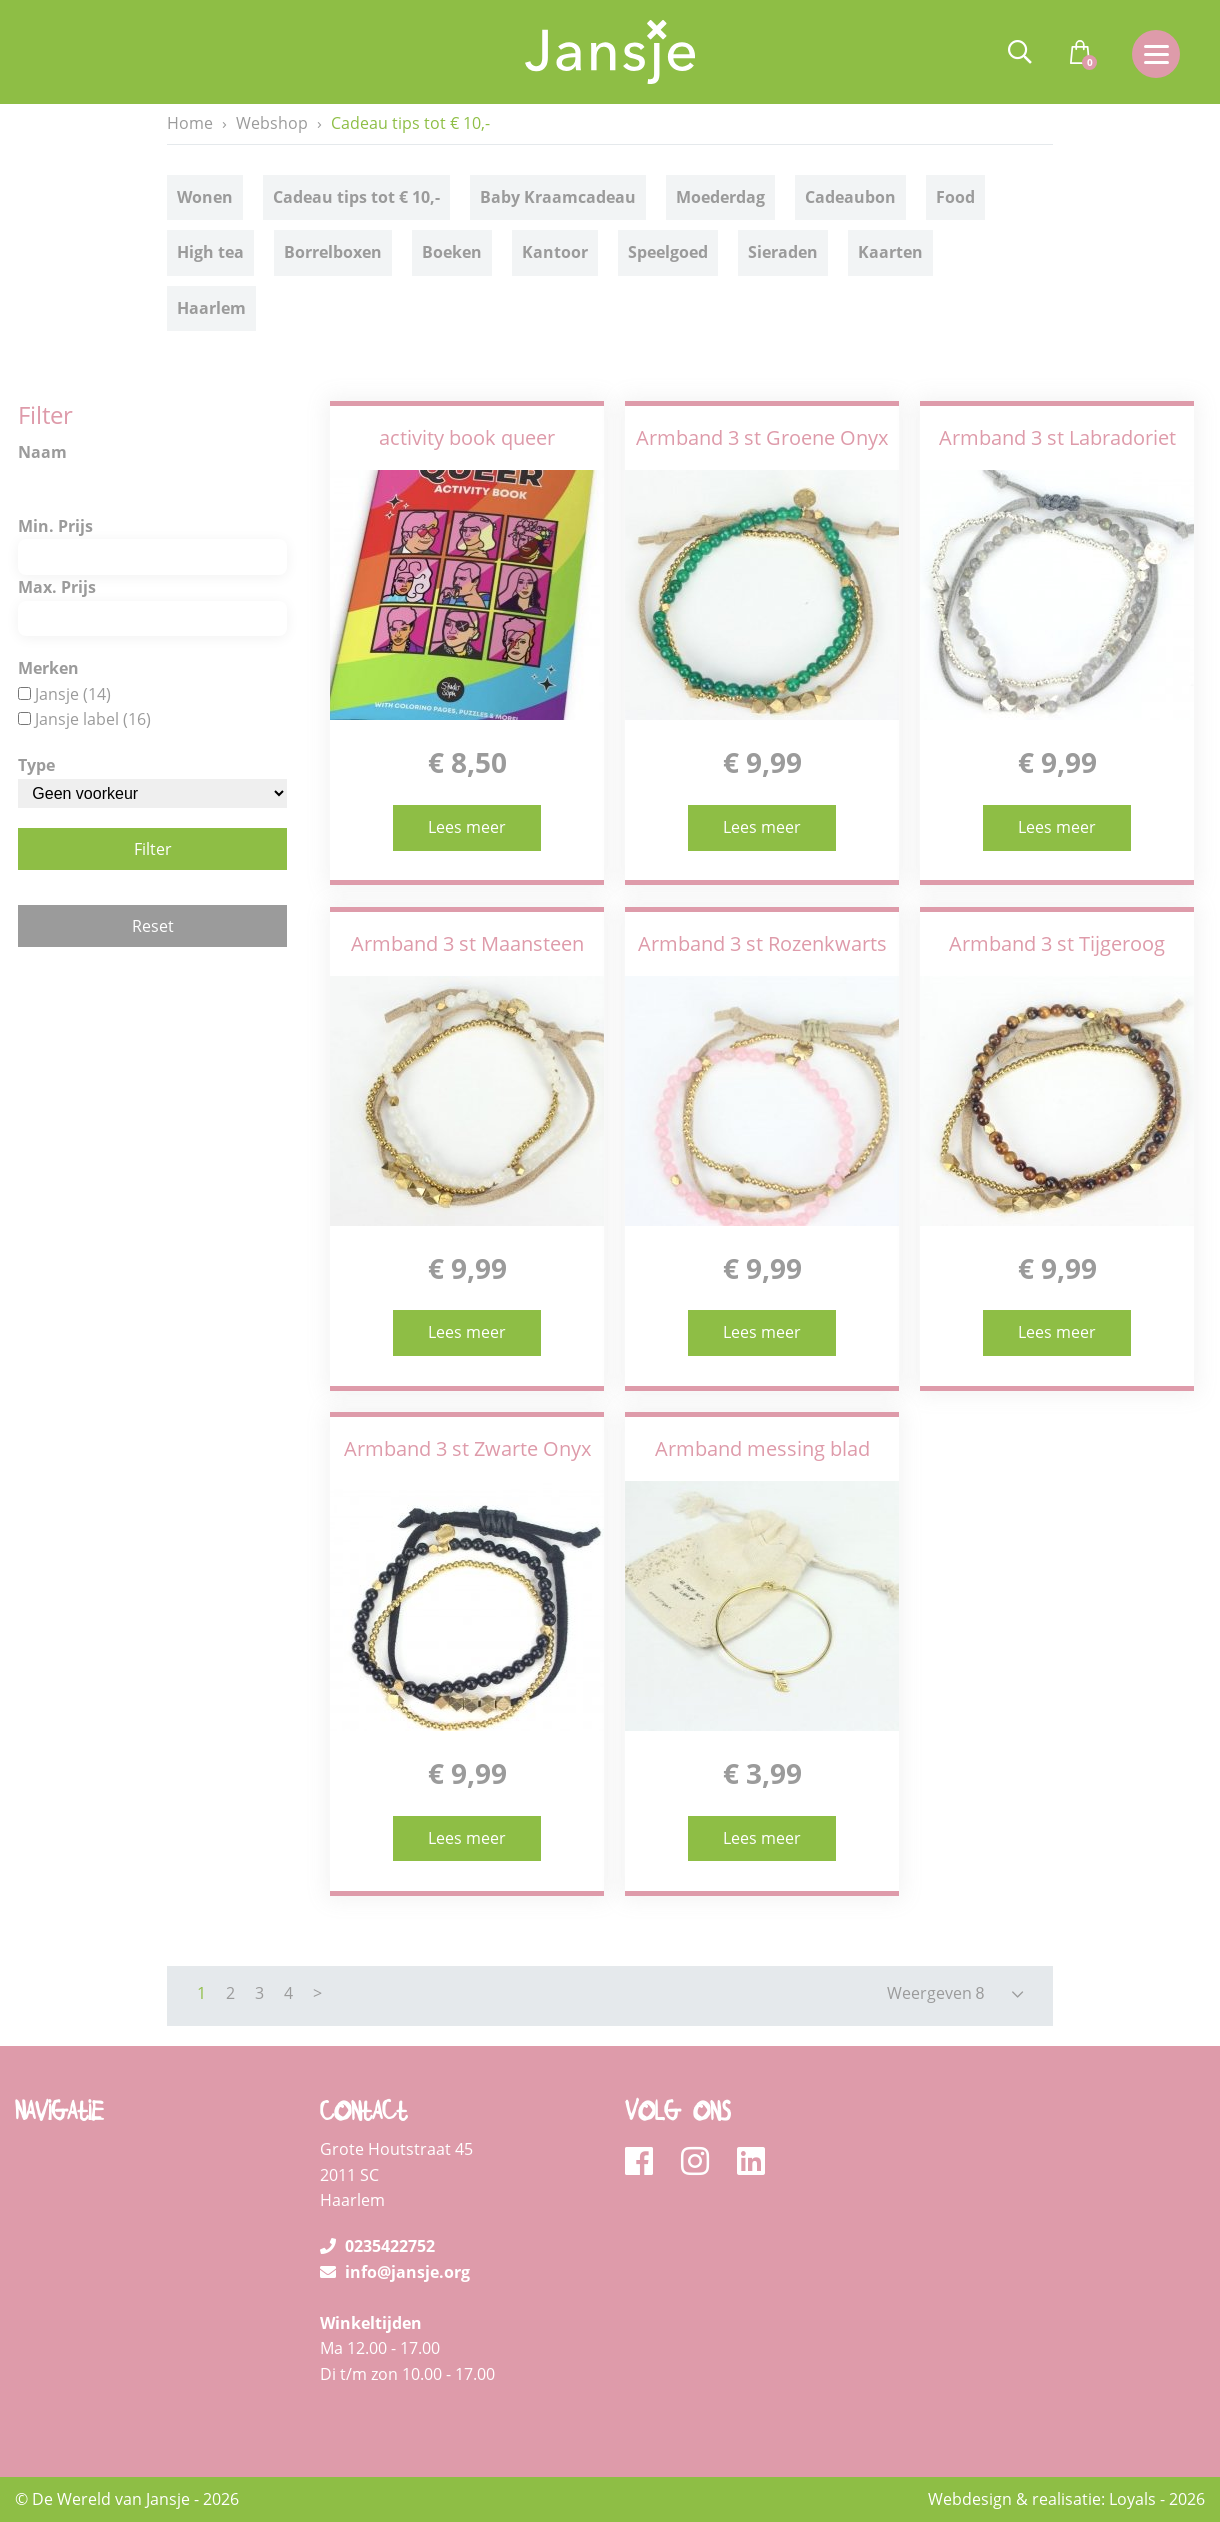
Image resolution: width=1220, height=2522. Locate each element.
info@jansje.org (395, 2272)
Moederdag (720, 198)
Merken (48, 668)
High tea (210, 254)
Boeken (452, 254)
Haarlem (211, 309)
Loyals (1132, 2499)
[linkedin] (751, 2162)
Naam (42, 452)
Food (955, 198)
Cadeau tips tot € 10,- (356, 198)
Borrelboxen (333, 254)
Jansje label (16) (93, 719)
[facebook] (645, 2162)
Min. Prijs (55, 526)
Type (36, 765)
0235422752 (377, 2246)
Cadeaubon (850, 198)
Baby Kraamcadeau (558, 198)
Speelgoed (668, 254)
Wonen (205, 198)
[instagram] (701, 2162)
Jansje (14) (73, 694)
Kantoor (555, 254)
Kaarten (890, 254)
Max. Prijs (57, 587)
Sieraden (783, 254)
